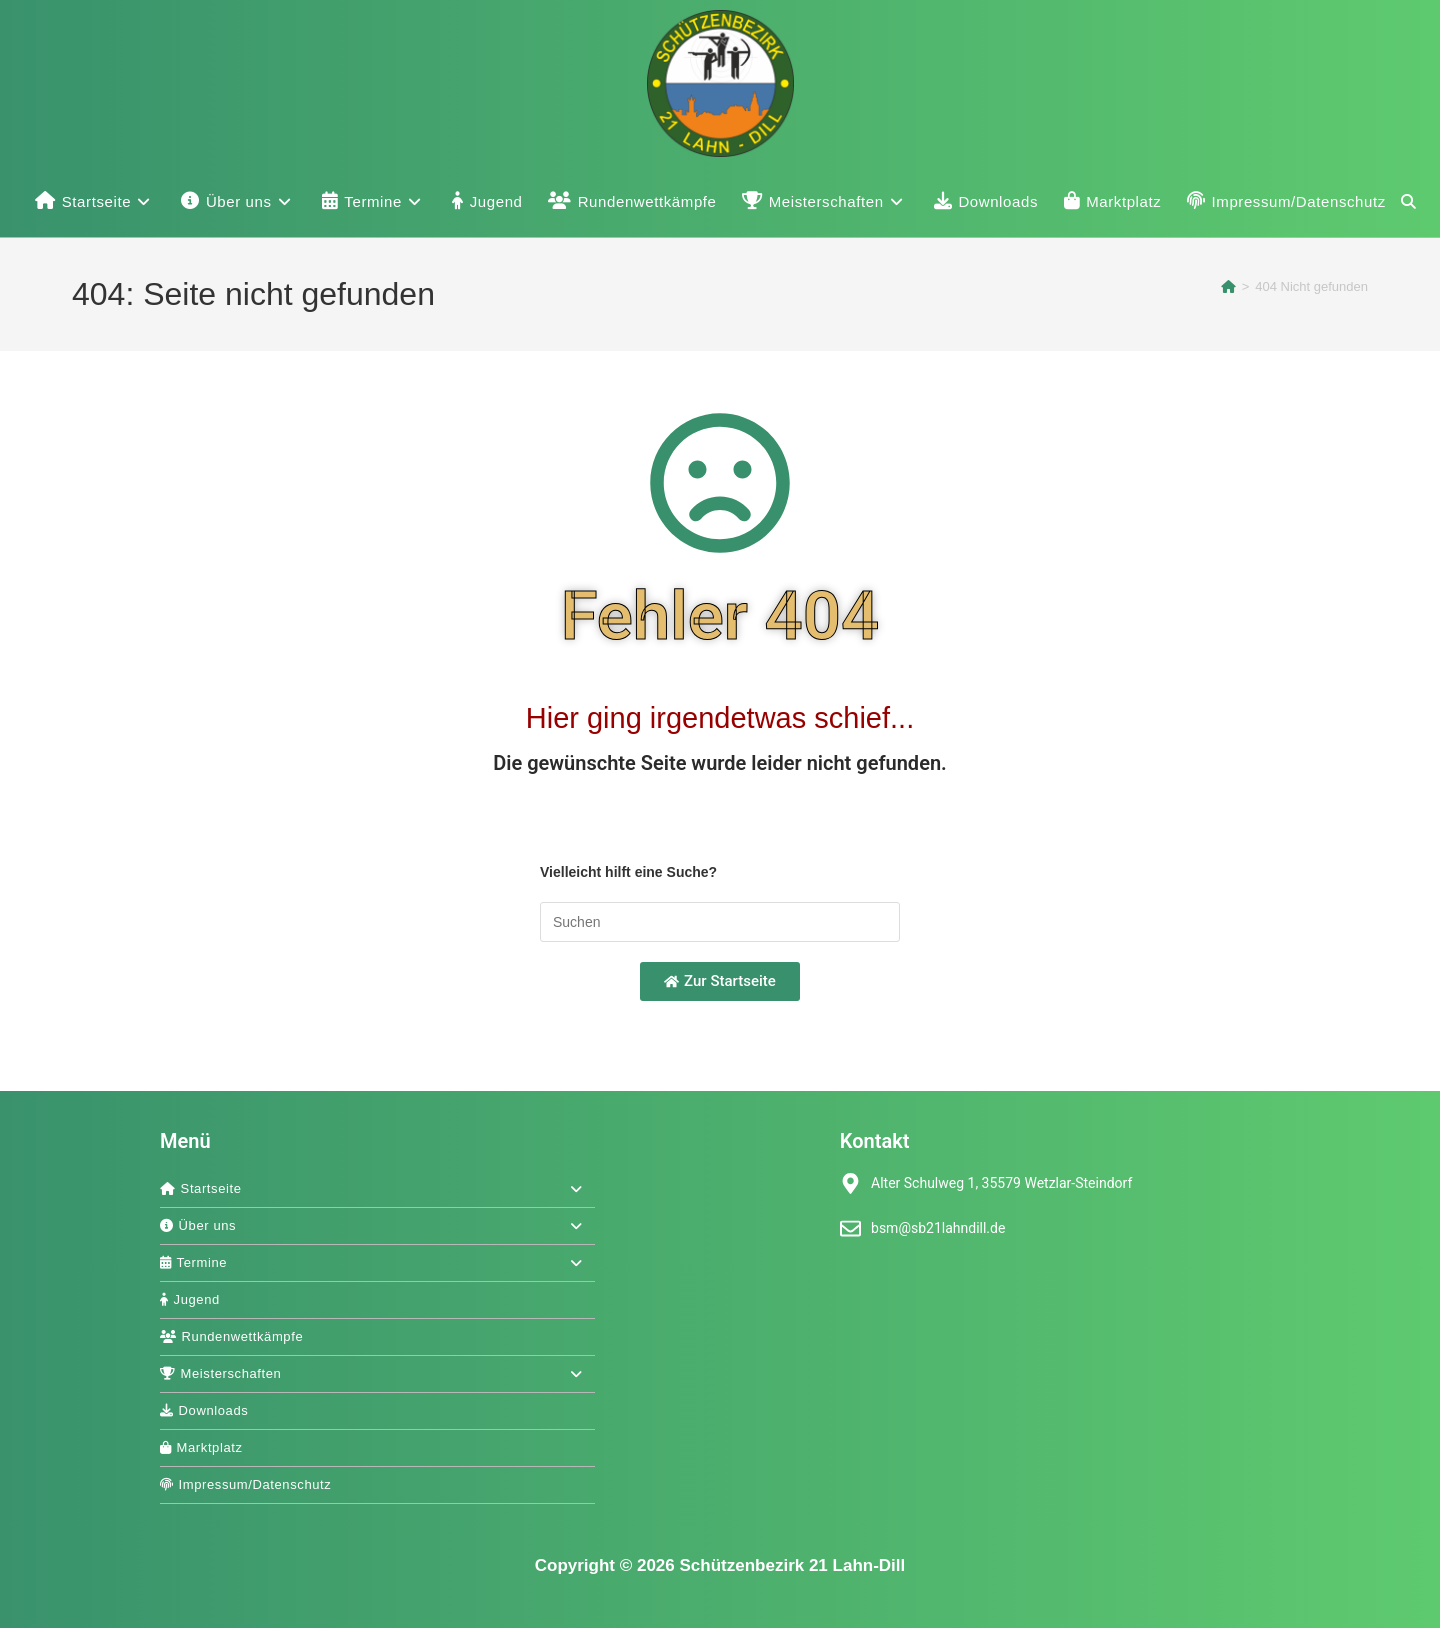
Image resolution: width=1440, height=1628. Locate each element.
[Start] (1228, 286)
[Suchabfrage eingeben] (720, 922)
